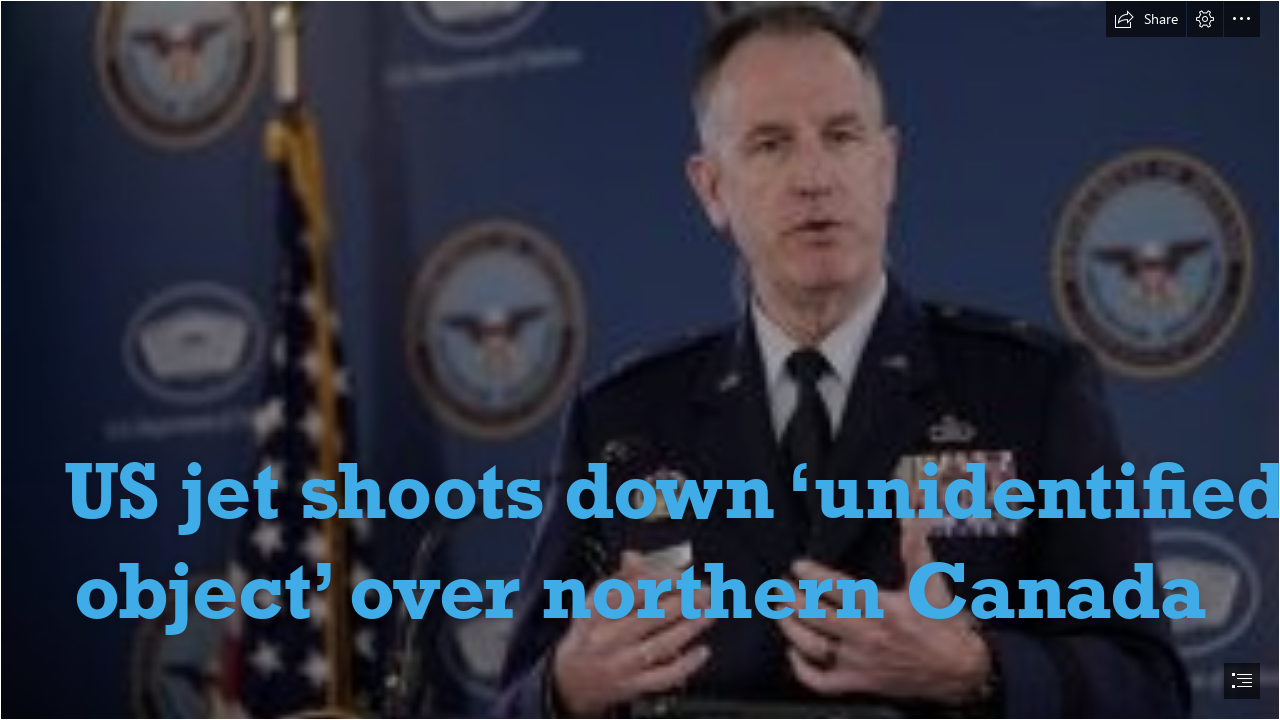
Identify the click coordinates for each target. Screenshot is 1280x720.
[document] (640, 360)
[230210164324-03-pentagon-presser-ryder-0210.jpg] (640, 360)
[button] (1146, 19)
